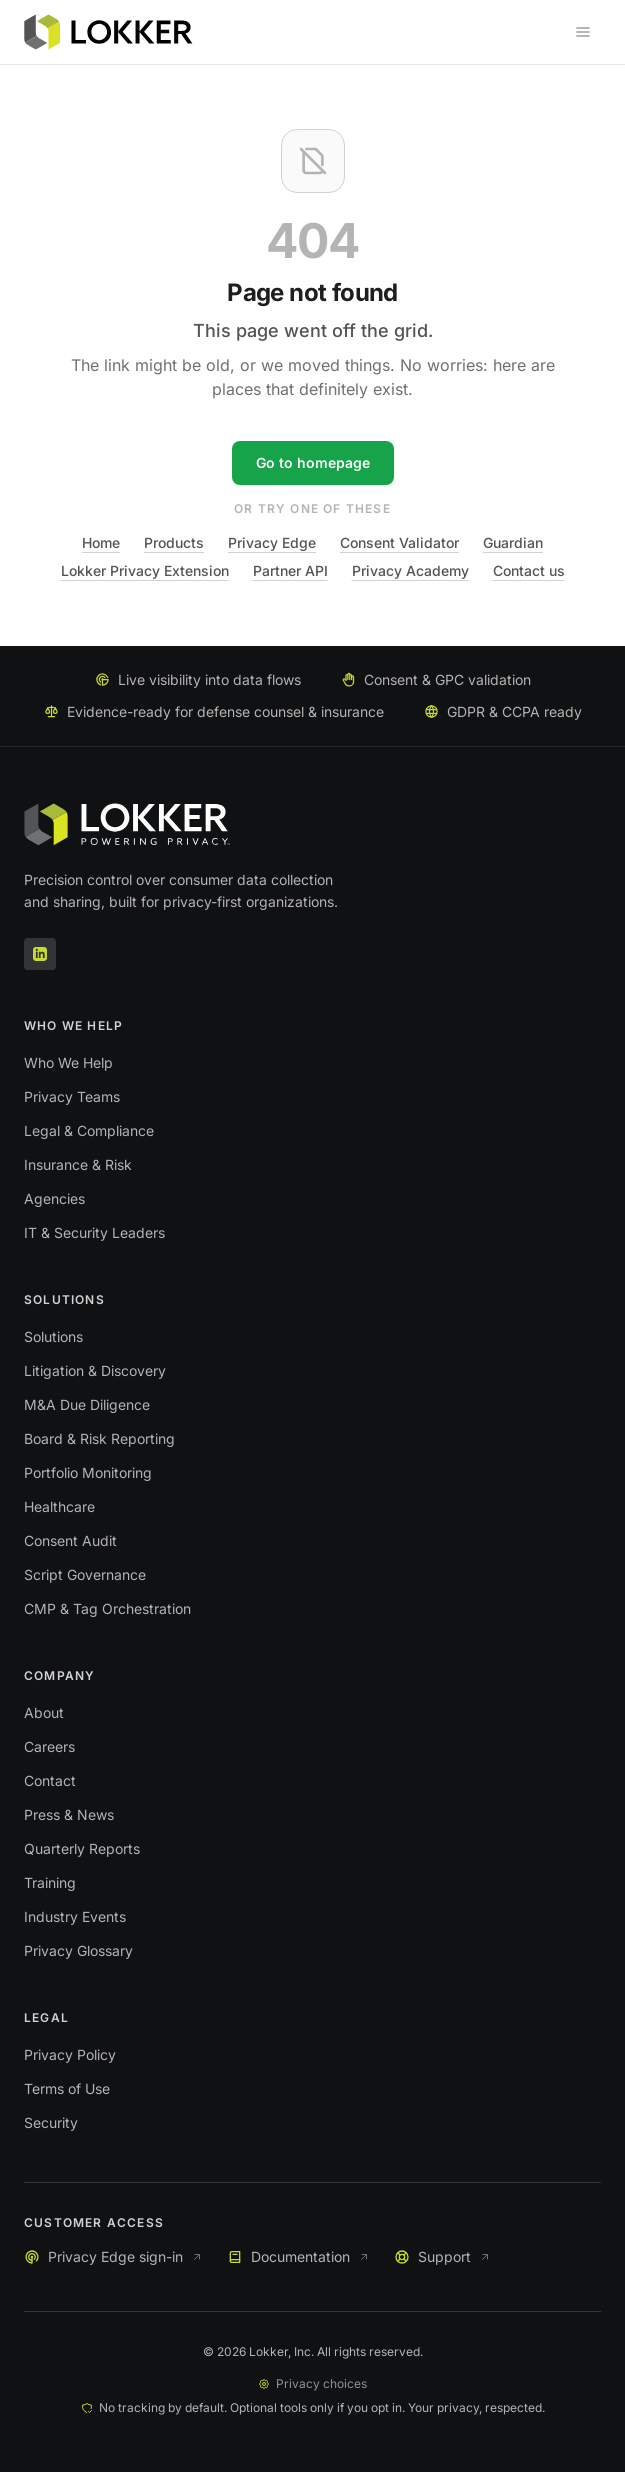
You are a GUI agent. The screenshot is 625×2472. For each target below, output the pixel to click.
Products (174, 542)
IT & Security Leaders (94, 1232)
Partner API (290, 570)
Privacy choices (312, 2383)
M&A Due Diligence (87, 1404)
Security (51, 2122)
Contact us (529, 570)
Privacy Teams (72, 1096)
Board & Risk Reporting (99, 1438)
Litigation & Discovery (95, 1370)
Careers (49, 1746)
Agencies (54, 1198)
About (44, 1712)
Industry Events (75, 1916)
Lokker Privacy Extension (145, 570)
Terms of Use (67, 2088)
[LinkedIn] (40, 954)
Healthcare (59, 1506)
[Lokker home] (108, 32)
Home (101, 542)
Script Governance (85, 1574)
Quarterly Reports (82, 1848)
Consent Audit (70, 1540)
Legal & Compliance (89, 1130)
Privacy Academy (410, 570)
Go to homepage (313, 462)
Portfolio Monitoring (88, 1472)
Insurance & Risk (78, 1164)
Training (50, 1882)
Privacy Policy (70, 2054)
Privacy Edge (272, 542)
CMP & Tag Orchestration (107, 1608)
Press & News (69, 1814)
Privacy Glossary (78, 1950)
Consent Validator (399, 542)
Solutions (53, 1336)
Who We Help (68, 1062)
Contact (50, 1780)
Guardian (513, 542)
